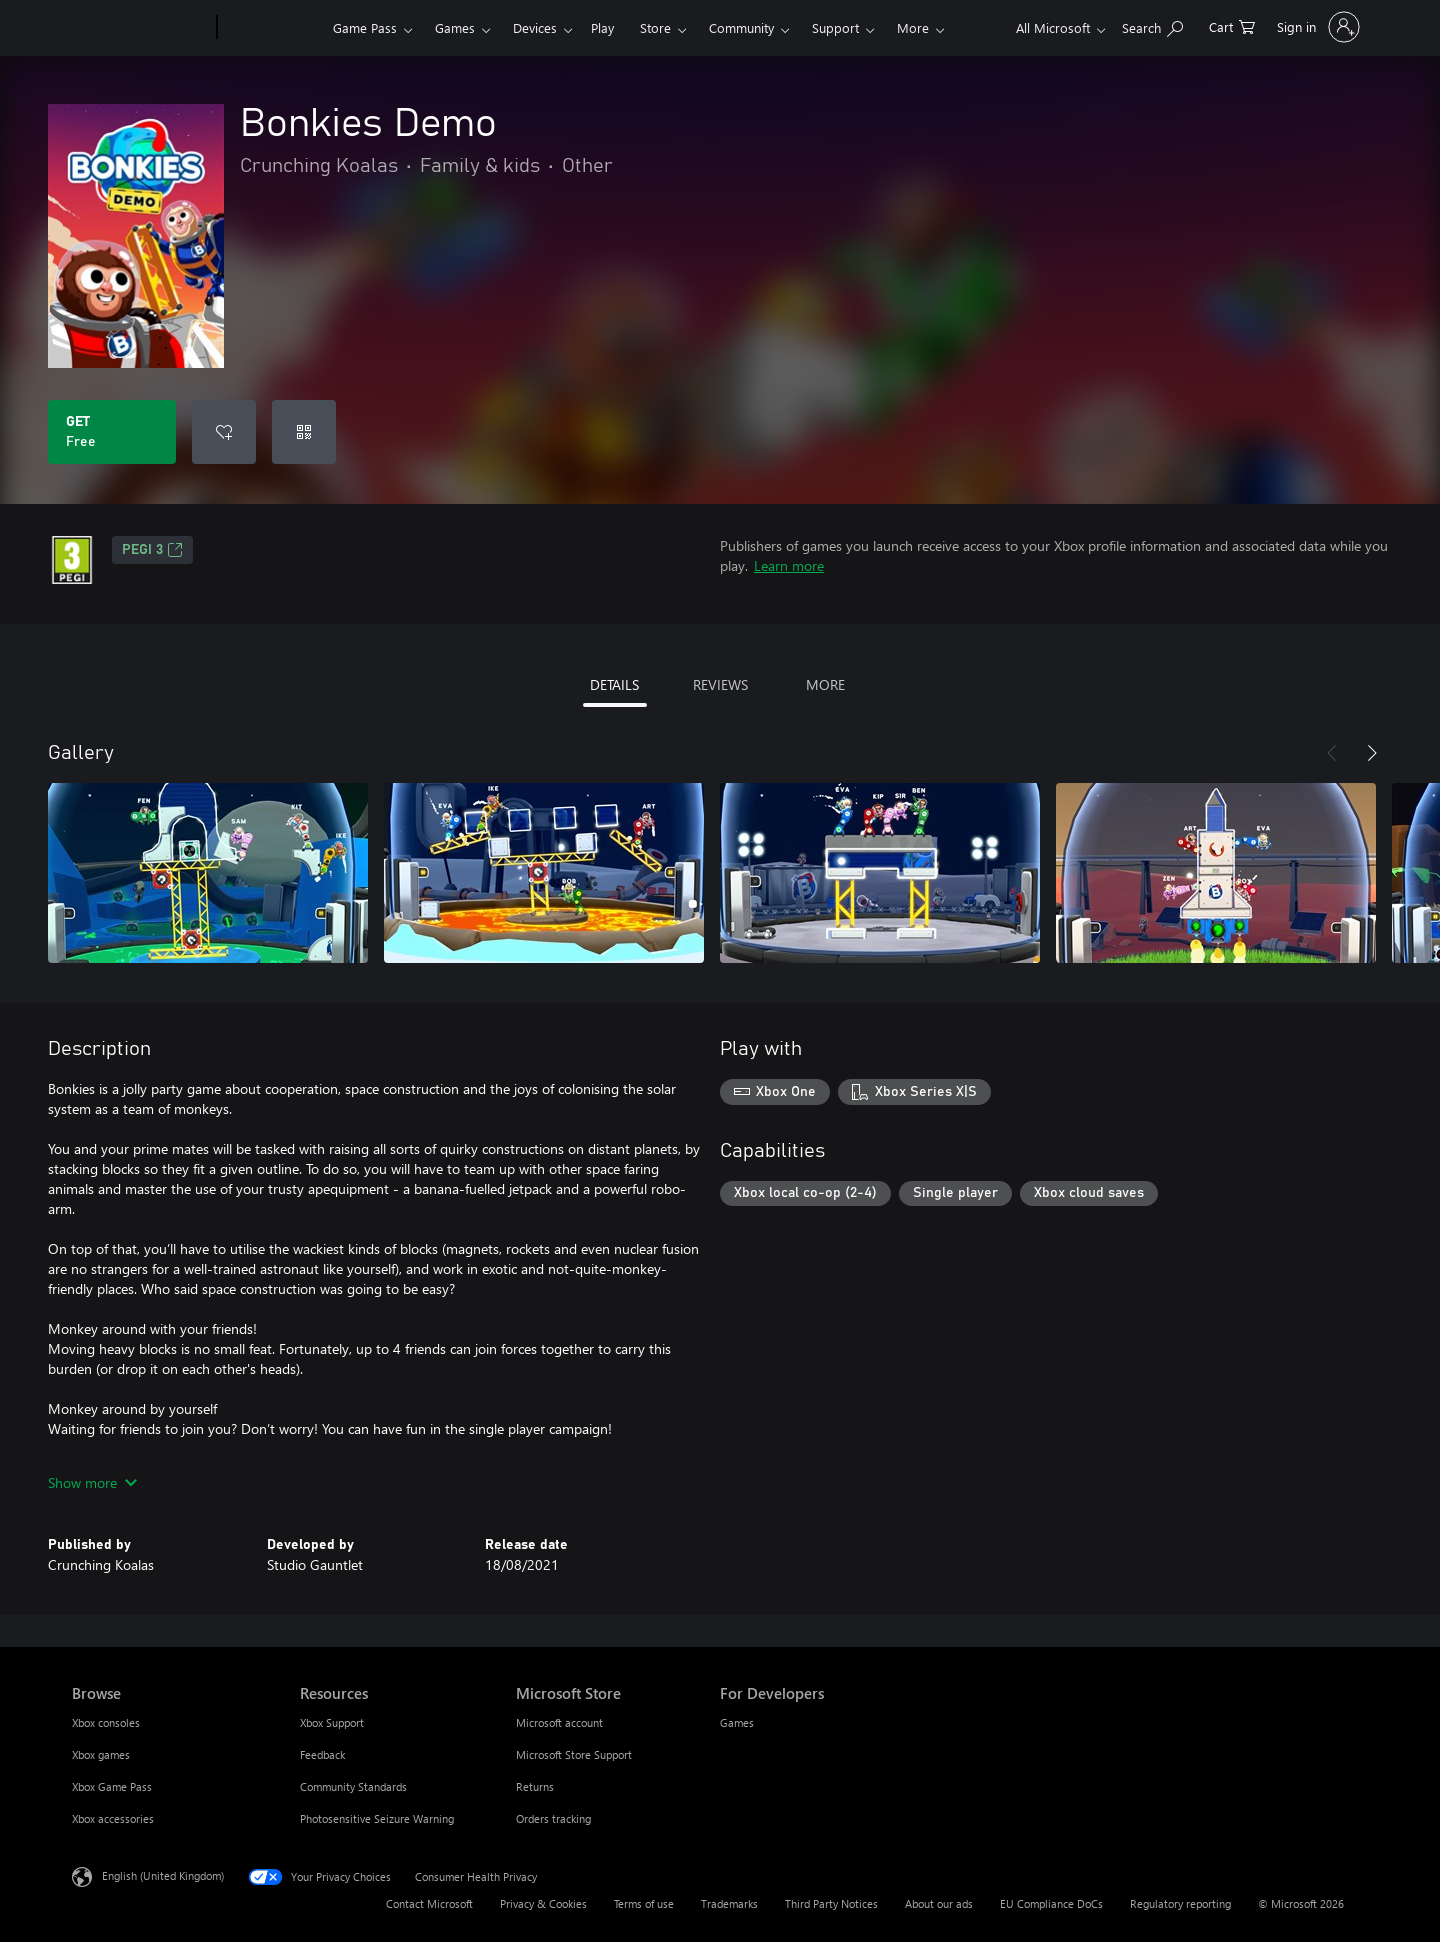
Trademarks (729, 1903)
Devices (535, 27)
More (913, 27)
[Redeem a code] (304, 432)
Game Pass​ (365, 27)
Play (602, 27)
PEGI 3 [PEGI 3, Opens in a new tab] (152, 550)
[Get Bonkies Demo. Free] (112, 432)
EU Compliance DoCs (1051, 1903)
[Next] (1372, 753)
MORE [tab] (825, 684)
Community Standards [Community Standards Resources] (353, 1786)
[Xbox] (272, 28)
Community (741, 27)
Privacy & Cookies (543, 1903)
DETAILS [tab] (614, 684)
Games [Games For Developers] (737, 1722)
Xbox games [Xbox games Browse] (101, 1754)
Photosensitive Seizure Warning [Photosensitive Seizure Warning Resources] (377, 1818)
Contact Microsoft (429, 1903)
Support (835, 27)
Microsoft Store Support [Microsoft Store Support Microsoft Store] (574, 1754)
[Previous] (1332, 753)
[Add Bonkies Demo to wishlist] (224, 432)
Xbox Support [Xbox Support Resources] (332, 1722)
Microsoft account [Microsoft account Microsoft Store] (559, 1722)
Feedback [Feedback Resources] (322, 1754)
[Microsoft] (140, 28)
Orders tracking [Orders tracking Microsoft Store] (553, 1818)
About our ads (939, 1903)
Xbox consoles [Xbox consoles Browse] (106, 1722)
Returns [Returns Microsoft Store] (535, 1786)
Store (655, 27)
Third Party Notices (831, 1903)
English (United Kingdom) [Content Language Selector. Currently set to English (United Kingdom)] (163, 1875)
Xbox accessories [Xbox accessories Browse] (113, 1818)
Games (455, 27)
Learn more (789, 565)
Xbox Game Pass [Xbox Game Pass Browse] (112, 1786)
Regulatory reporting (1180, 1903)
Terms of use (644, 1903)
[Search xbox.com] (1152, 25)
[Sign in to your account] (1316, 27)
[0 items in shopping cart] (1232, 25)
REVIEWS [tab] (720, 684)
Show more (92, 1482)
